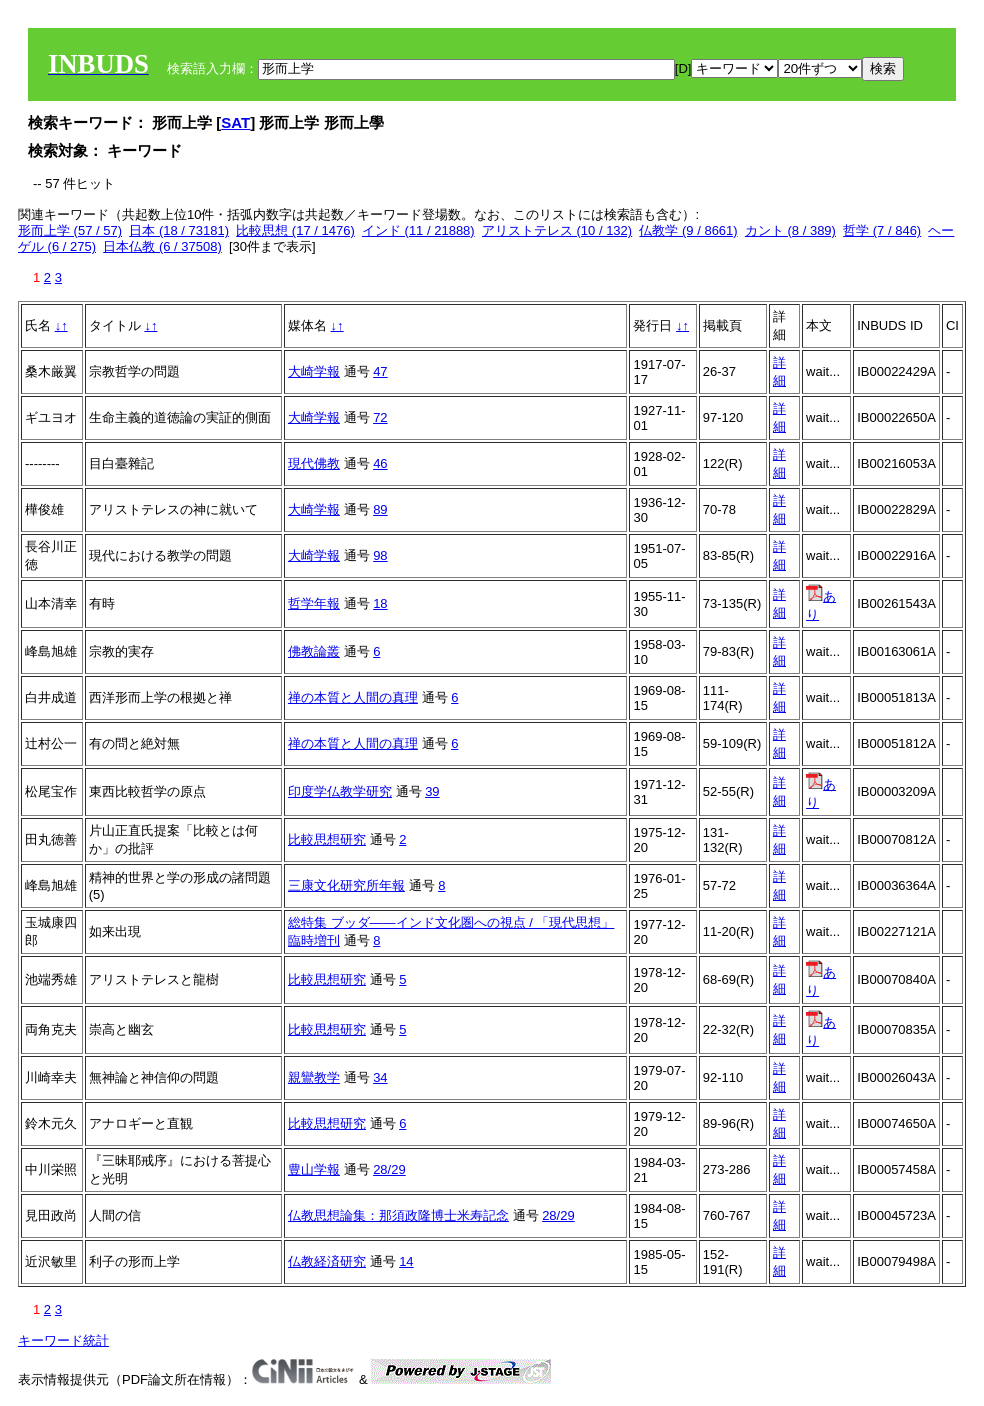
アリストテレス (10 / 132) (557, 230)
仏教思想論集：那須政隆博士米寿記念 (398, 1215)
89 (380, 509)
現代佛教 (314, 463)
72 (380, 417)
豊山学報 (314, 1169)
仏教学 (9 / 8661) (688, 230)
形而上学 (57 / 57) (70, 230)
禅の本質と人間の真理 (353, 697)
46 (380, 463)
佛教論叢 (314, 651)
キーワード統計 (63, 1340)
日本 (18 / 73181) (179, 230)
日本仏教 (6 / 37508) (162, 246)
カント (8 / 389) (790, 230)
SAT (235, 122)
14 (406, 1261)
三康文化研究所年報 (346, 885)
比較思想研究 (327, 839)
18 (380, 603)
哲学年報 (314, 603)
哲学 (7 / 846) (882, 230)
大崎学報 (314, 371)
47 (380, 371)
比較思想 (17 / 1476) (295, 230)
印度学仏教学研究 (340, 791)
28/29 (389, 1169)
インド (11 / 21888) (418, 230)
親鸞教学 (314, 1077)
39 (432, 791)
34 (380, 1077)
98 (380, 555)
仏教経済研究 (327, 1261)
